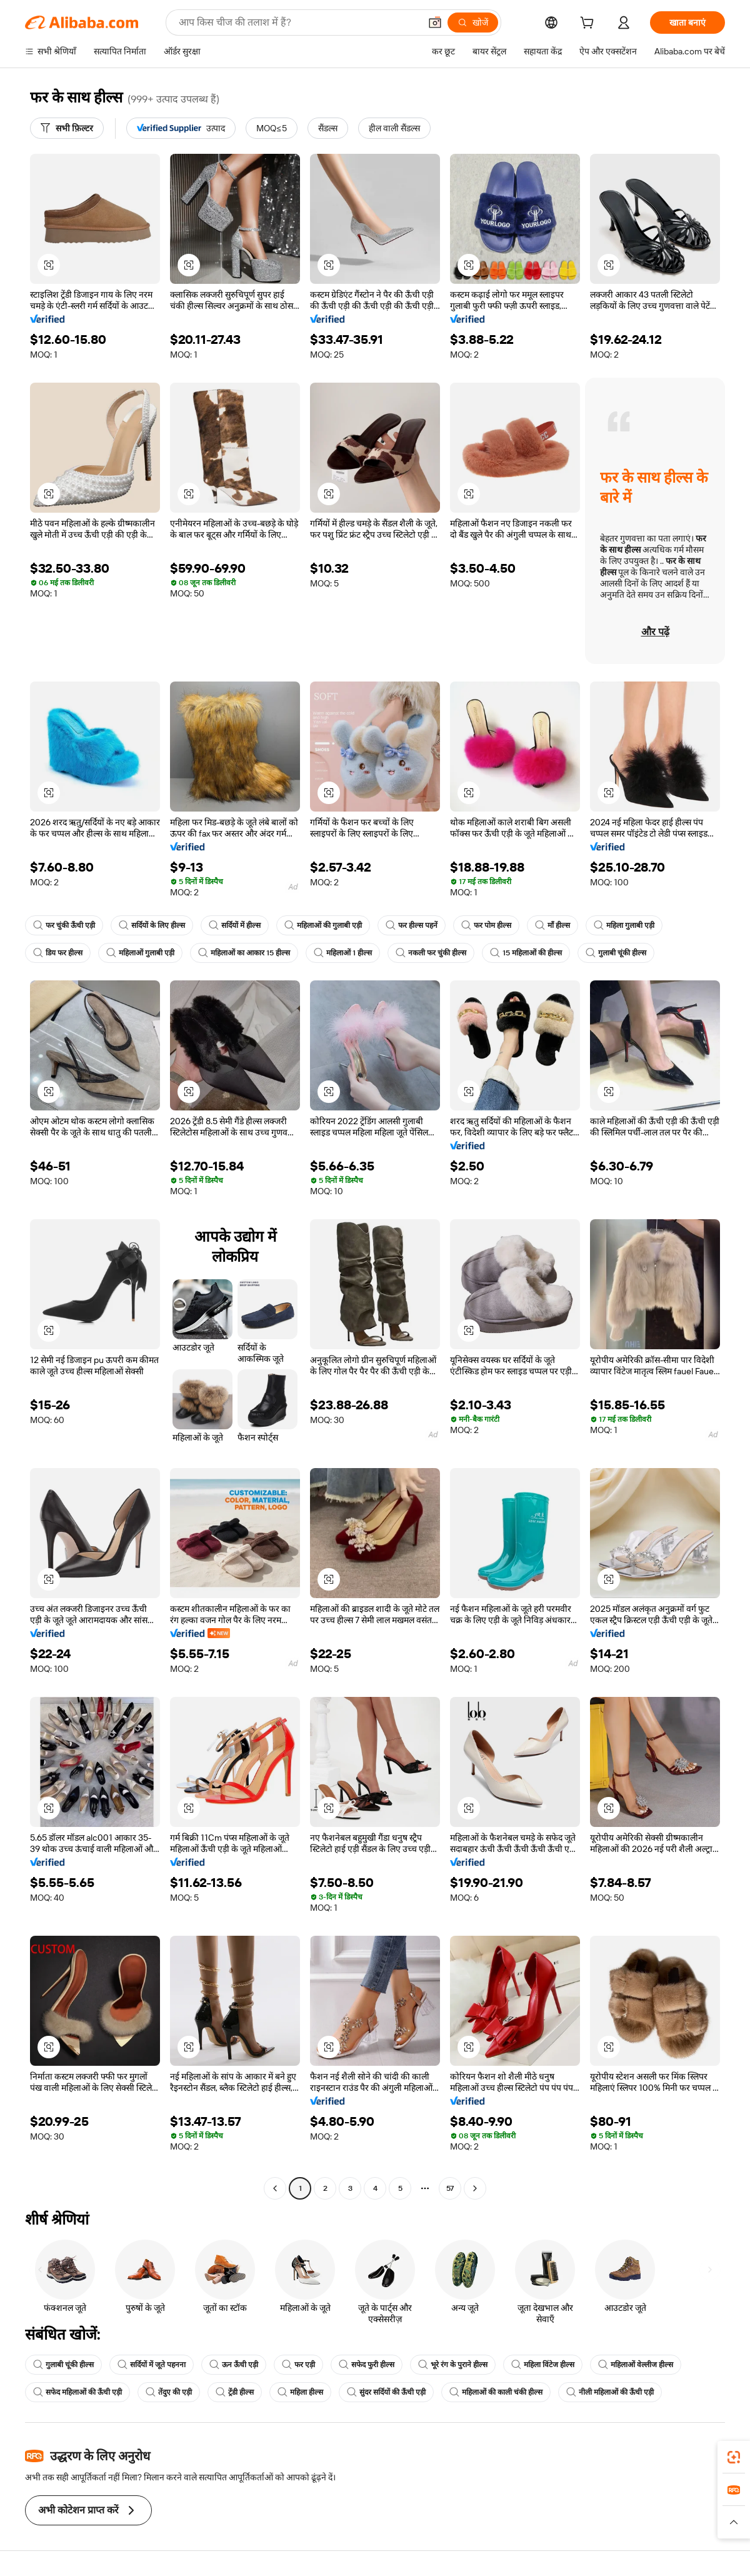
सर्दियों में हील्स (235, 925)
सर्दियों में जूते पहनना (152, 2365)
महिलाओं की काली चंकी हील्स (495, 2392)
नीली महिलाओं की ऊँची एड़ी (610, 2392)
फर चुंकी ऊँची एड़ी (64, 925)
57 (450, 2188)
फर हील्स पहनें (412, 925)
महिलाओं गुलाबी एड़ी (140, 953)
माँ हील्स (552, 925)
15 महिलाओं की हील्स (526, 953)
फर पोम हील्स (486, 925)
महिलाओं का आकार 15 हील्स (244, 953)
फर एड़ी (298, 2365)
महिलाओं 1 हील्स (343, 953)
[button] (435, 22)
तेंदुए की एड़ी (169, 2392)
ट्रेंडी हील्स (235, 2392)
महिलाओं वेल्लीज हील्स (635, 2365)
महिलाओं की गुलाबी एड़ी (323, 925)
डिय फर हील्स (57, 953)
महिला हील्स (300, 2392)
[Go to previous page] (275, 2188)
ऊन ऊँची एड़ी (233, 2365)
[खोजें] (473, 23)
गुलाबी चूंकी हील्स (616, 953)
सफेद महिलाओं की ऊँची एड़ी (77, 2392)
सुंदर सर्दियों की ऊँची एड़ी (386, 2392)
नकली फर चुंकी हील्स (431, 953)
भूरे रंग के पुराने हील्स (453, 2365)
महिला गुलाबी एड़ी (624, 925)
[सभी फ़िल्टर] (67, 128)
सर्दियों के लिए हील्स (152, 925)
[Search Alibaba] (298, 22)
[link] (734, 2457)
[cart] (589, 24)
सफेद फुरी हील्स (366, 2365)
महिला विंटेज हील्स (542, 2365)
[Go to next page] (475, 2188)
